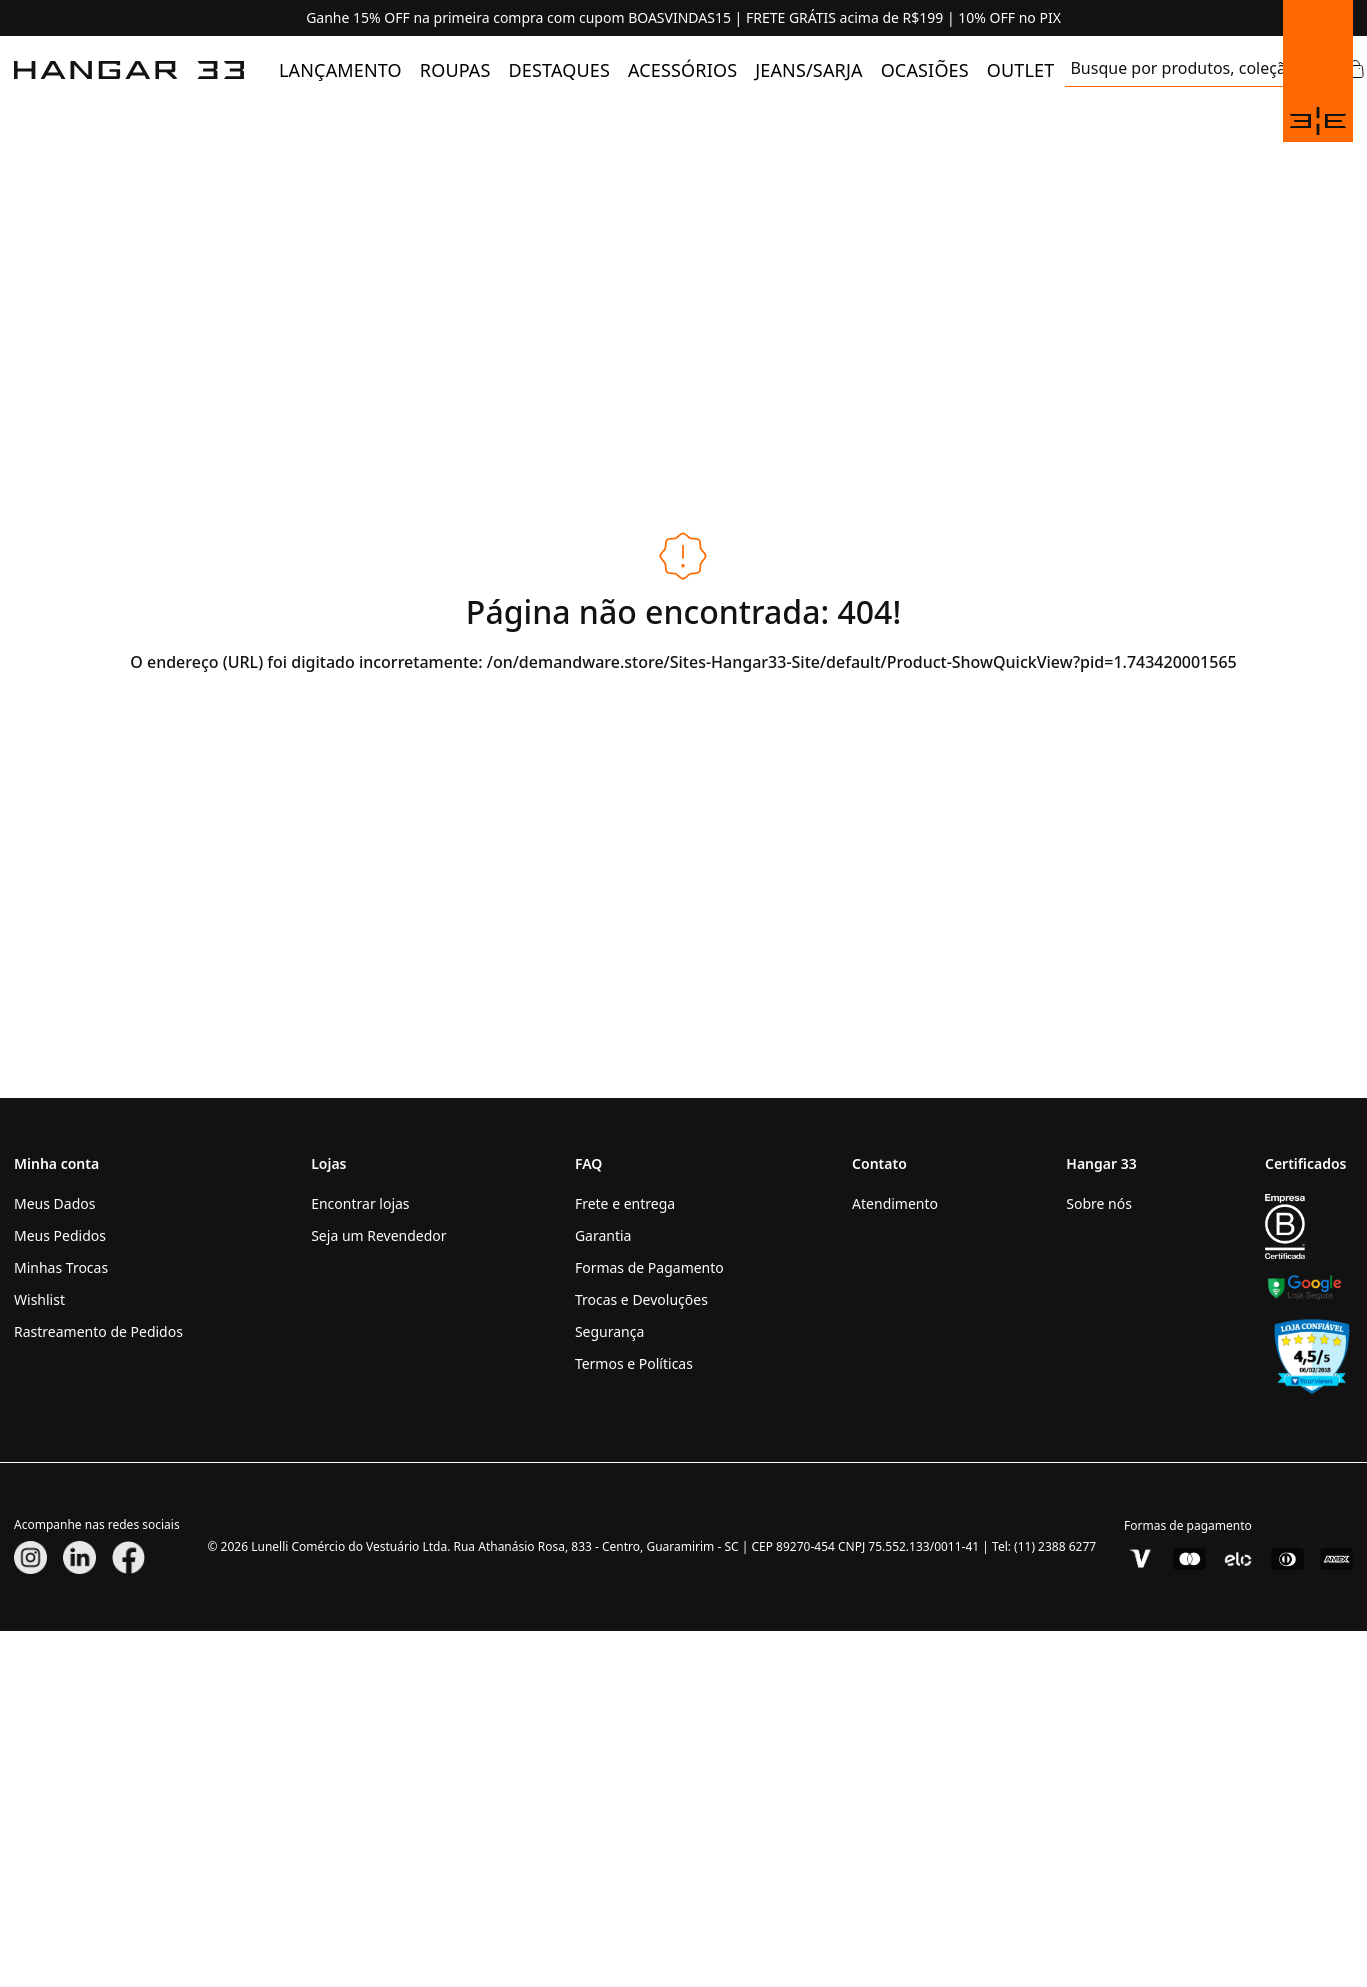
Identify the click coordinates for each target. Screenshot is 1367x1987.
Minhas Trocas (61, 1267)
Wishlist (39, 1299)
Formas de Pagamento (649, 1267)
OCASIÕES (925, 70)
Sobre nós (1099, 1203)
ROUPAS (455, 70)
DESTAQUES (559, 70)
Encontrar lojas (360, 1203)
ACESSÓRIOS (682, 70)
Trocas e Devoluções (641, 1299)
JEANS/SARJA (808, 70)
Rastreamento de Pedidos (98, 1331)
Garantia (603, 1235)
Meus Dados (54, 1203)
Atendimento (895, 1203)
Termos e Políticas (634, 1363)
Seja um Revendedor (378, 1235)
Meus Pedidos (60, 1235)
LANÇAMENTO (340, 70)
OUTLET (1021, 70)
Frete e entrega (625, 1203)
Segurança (609, 1331)
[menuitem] (340, 70)
